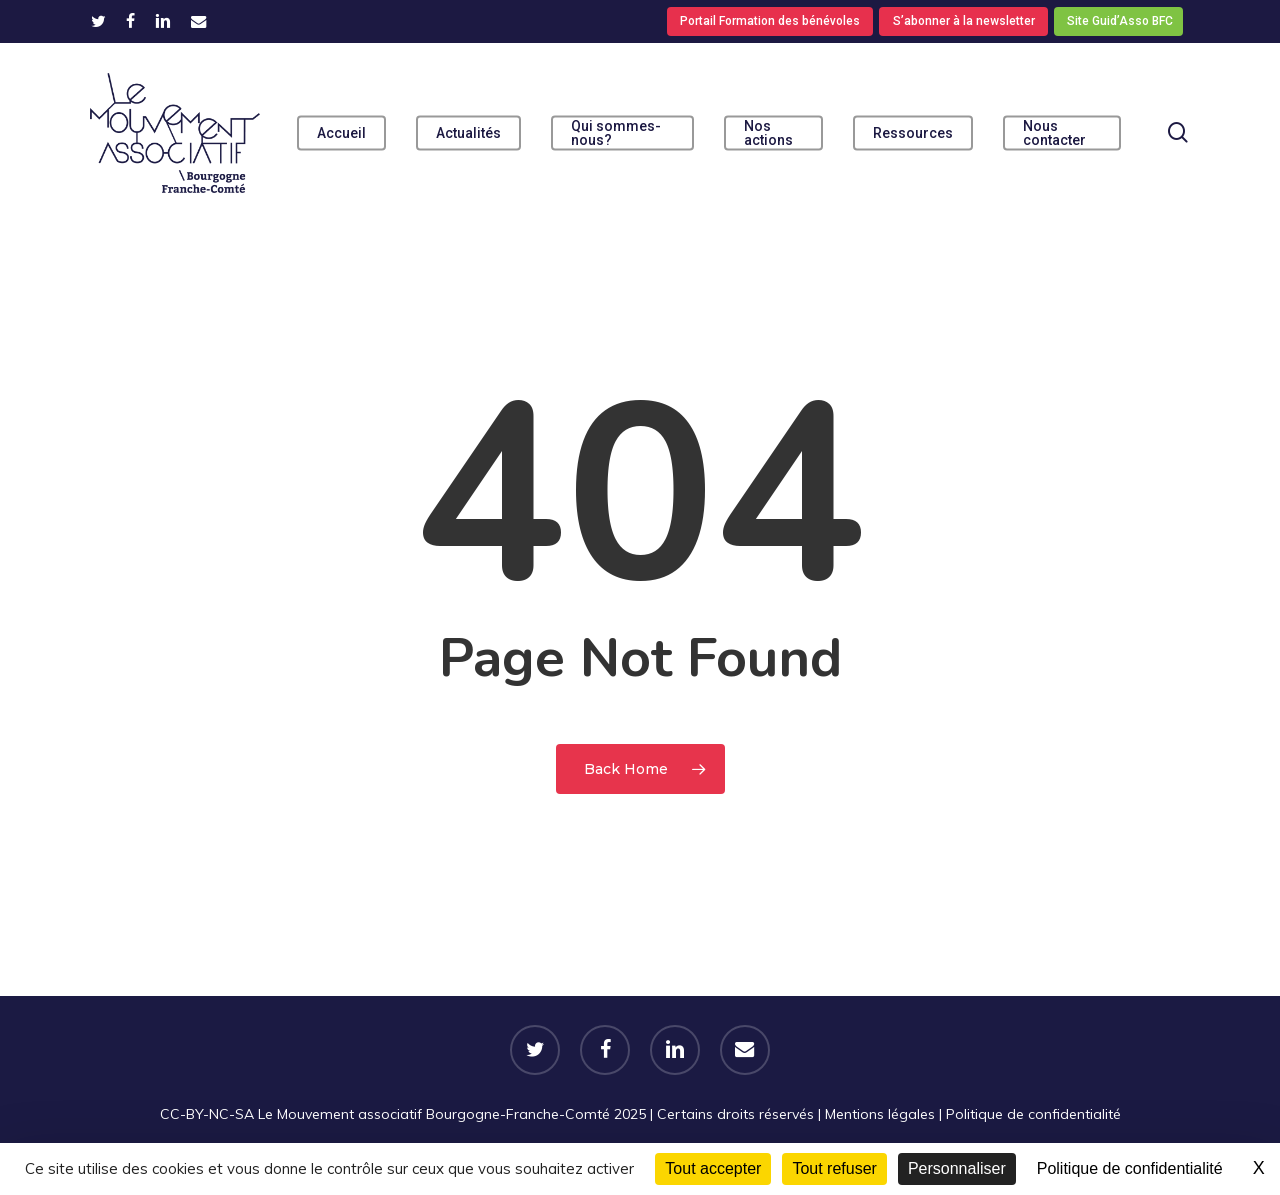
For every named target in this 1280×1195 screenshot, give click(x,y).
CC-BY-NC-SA (207, 1114)
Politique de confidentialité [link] (1130, 1168)
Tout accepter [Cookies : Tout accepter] (713, 1168)
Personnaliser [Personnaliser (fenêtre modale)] (957, 1168)
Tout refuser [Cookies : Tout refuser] (834, 1168)
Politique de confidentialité (1033, 1114)
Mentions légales (880, 1114)
